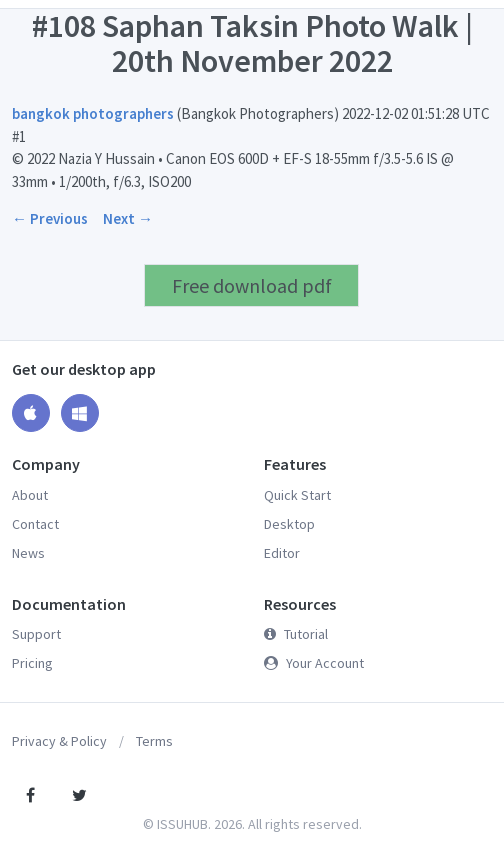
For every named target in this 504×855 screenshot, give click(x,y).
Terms (154, 741)
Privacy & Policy (59, 741)
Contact (35, 524)
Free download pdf (252, 285)
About (30, 495)
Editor (282, 553)
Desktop (289, 524)
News (28, 553)
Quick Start (297, 495)
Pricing (32, 663)
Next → (128, 218)
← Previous (50, 218)
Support (36, 634)
